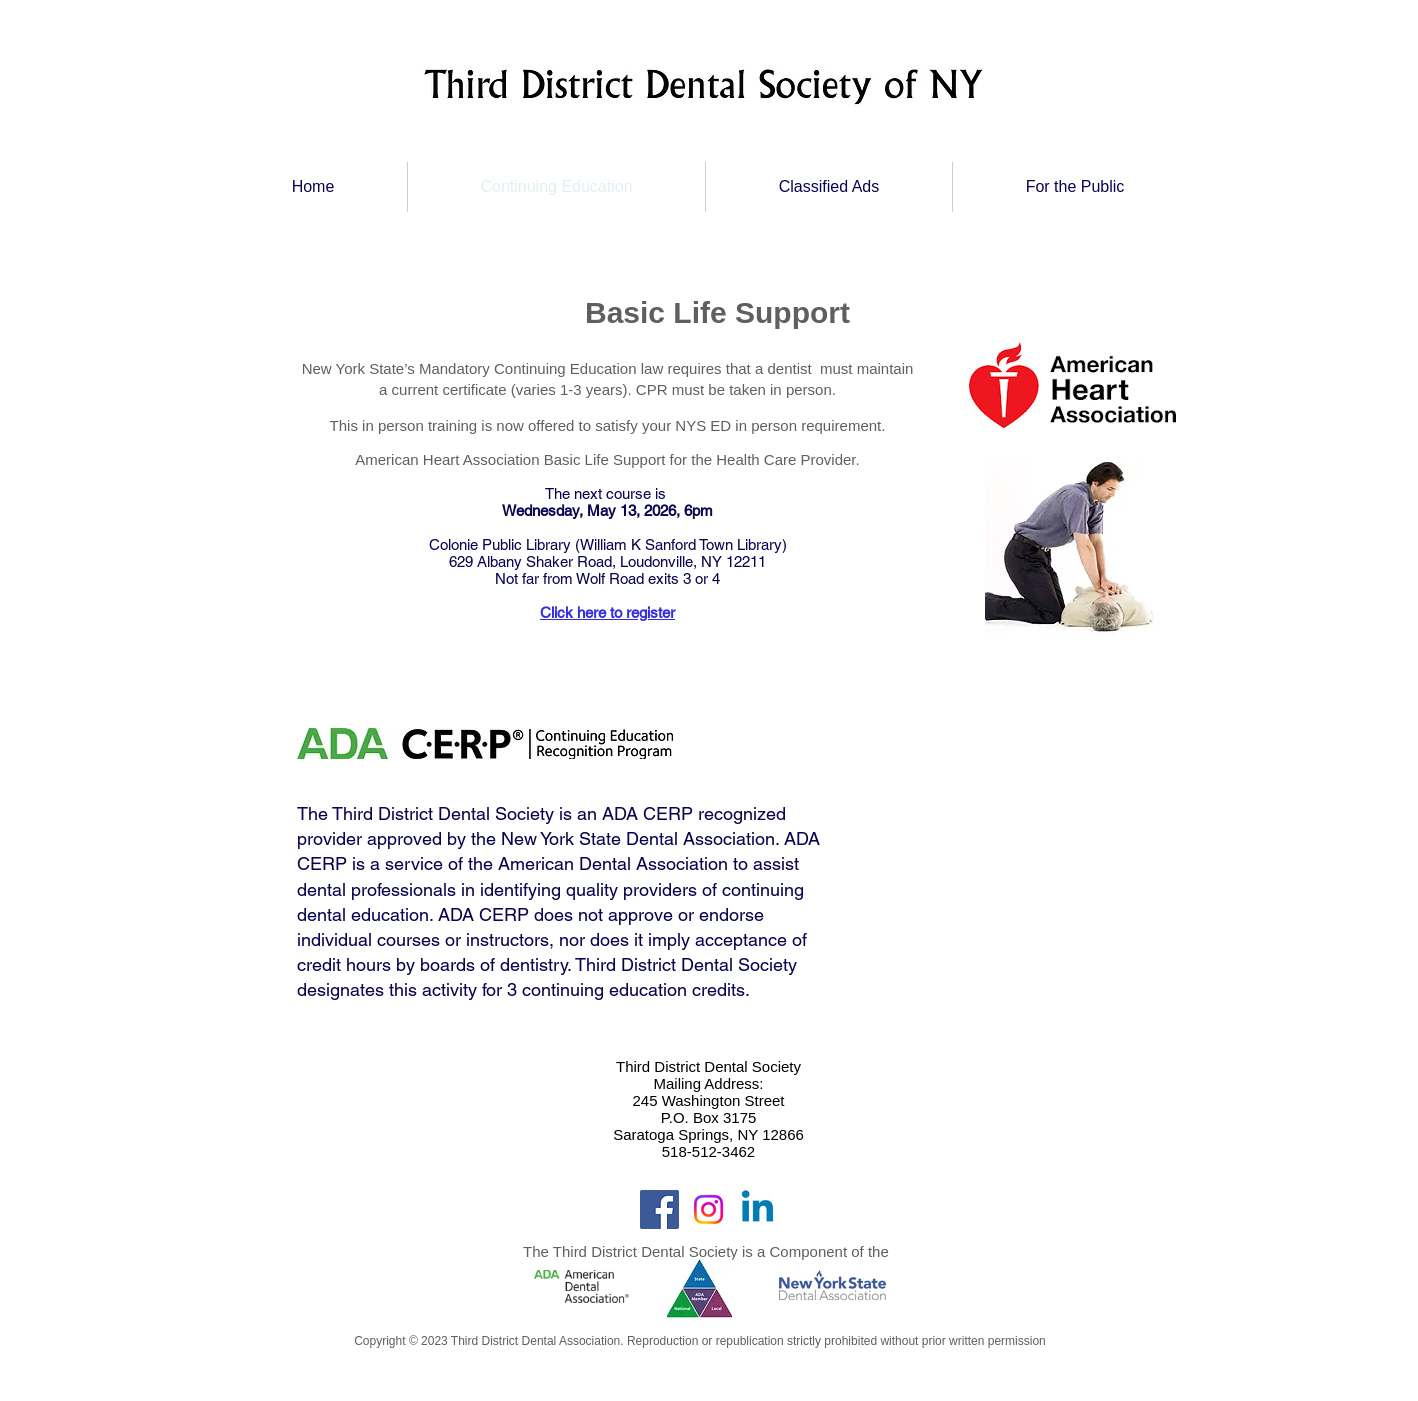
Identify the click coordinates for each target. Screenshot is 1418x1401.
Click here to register (607, 612)
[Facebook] (659, 1209)
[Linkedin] (757, 1209)
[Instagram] (708, 1209)
